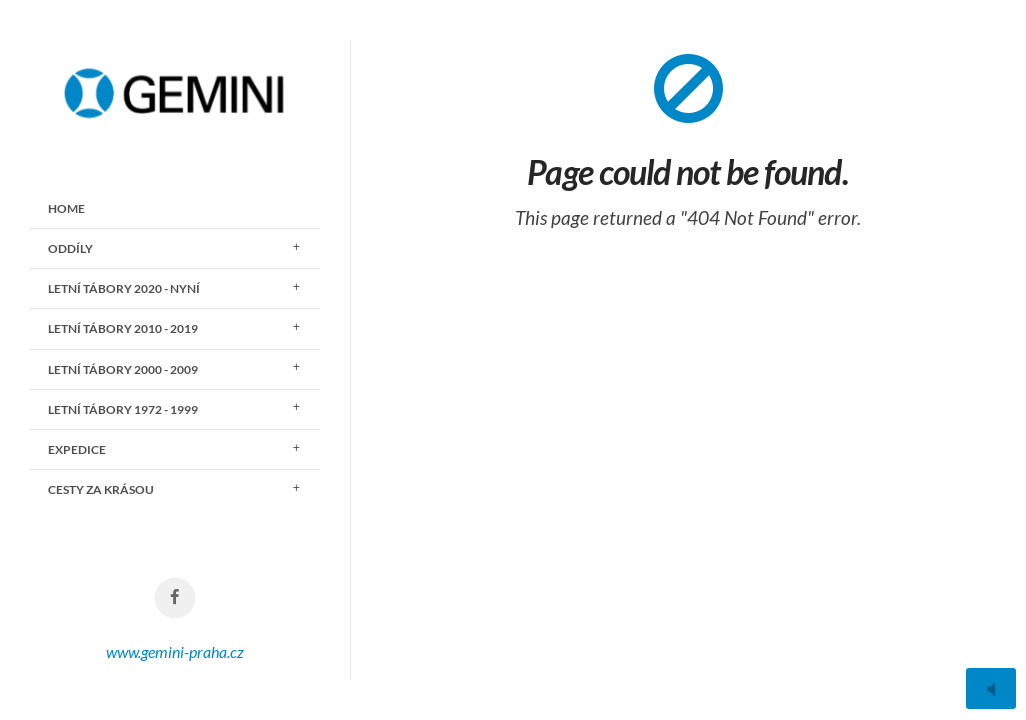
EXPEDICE (77, 449)
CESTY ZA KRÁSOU (101, 489)
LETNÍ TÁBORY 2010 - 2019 (123, 328)
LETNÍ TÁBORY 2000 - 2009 (123, 369)
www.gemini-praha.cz (175, 651)
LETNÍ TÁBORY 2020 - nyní (124, 288)
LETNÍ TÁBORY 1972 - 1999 (123, 409)
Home (66, 208)
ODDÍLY (70, 248)
